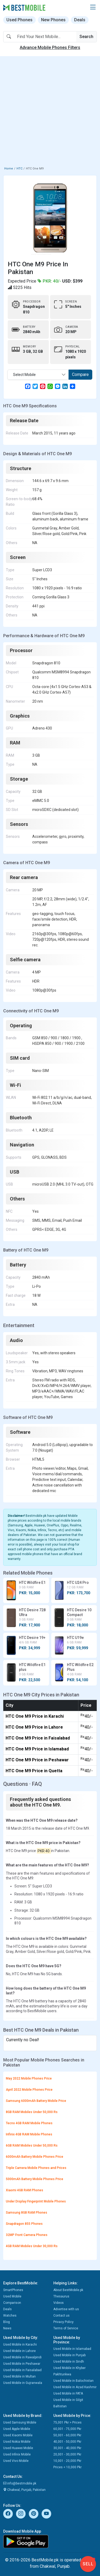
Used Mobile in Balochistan (73, 2381)
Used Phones (19, 19)
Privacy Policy (63, 2322)
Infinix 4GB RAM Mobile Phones (29, 2134)
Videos (58, 2303)
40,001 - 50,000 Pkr (67, 2442)
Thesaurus (61, 2296)
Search (86, 36)
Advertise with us (66, 2309)
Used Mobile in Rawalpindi (22, 2357)
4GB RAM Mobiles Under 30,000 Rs (32, 2246)
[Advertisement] (50, 112)
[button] (93, 7)
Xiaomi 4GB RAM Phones (24, 2190)
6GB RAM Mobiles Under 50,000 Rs (32, 2145)
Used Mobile (12, 2296)
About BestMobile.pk (68, 2290)
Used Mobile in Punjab (69, 2355)
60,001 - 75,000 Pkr (67, 2429)
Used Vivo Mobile (16, 2461)
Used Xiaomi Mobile (18, 2435)
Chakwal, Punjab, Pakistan (24, 2490)
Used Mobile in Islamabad (72, 2349)
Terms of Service (65, 2328)
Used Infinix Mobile (17, 2454)
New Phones (53, 19)
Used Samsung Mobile (19, 2422)
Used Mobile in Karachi (20, 2344)
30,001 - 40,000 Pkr (67, 2448)
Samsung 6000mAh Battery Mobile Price (36, 2101)
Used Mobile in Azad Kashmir (75, 2387)
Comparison (12, 2303)
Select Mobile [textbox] (24, 374)
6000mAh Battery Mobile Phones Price (34, 2157)
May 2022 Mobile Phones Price (29, 2078)
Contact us (61, 2315)
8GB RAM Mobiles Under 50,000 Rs (32, 2112)
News (7, 2328)
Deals (79, 19)
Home (8, 168)
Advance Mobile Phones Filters (50, 47)
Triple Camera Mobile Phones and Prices (36, 2168)
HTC (19, 168)
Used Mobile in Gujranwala (22, 2383)
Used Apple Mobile (16, 2429)
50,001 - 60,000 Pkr (67, 2435)
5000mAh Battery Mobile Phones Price (34, 2179)
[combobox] (38, 375)
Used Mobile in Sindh (68, 2361)
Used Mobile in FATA (68, 2393)
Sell (88, 2563)
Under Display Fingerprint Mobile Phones (36, 2201)
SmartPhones (13, 2290)
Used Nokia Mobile (16, 2442)
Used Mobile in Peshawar (21, 2364)
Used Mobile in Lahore (19, 2351)
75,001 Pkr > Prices (67, 2422)
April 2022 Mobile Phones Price (29, 2090)
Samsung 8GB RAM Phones (26, 2212)
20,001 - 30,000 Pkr (67, 2454)
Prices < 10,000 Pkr (67, 2467)
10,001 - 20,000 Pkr (67, 2461)
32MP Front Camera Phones (26, 2235)
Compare (80, 374)
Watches (10, 2315)
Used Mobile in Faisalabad (22, 2370)
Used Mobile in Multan (19, 2376)
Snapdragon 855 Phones (24, 2224)
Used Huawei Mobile (18, 2448)
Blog (6, 2322)
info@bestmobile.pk (19, 2483)
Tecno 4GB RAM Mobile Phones (29, 2123)
